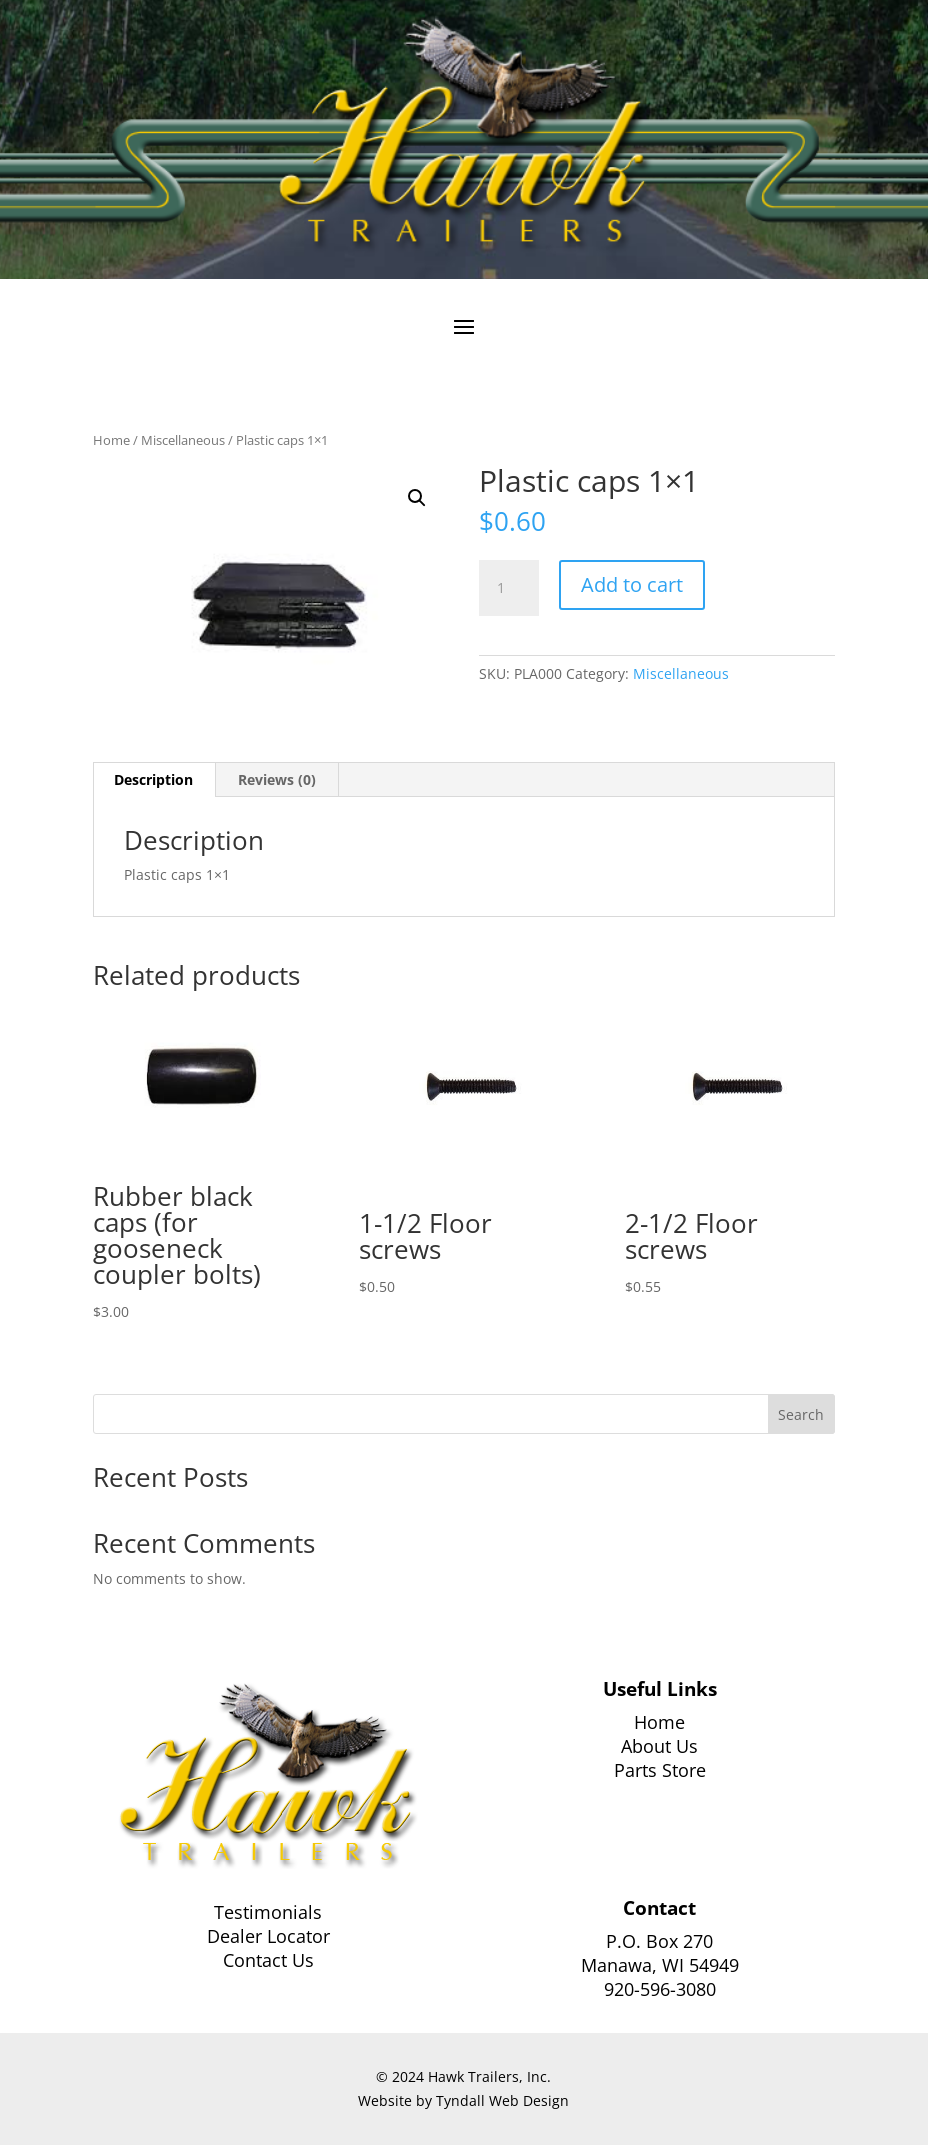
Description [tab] (153, 779)
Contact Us (268, 1960)
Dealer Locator (268, 1936)
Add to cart (632, 584)
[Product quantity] (509, 588)
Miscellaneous (183, 440)
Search (801, 1414)
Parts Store (660, 1770)
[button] (417, 498)
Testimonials (268, 1912)
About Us (659, 1746)
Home (111, 440)
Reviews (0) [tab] (277, 779)
